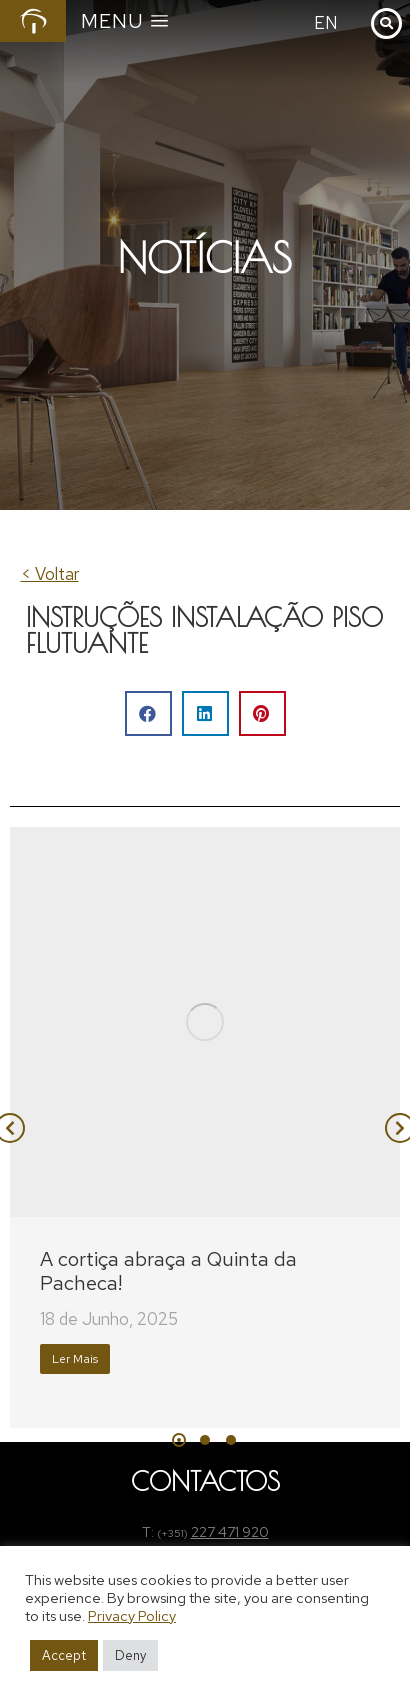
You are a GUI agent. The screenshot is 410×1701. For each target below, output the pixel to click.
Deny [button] (130, 1655)
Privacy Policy (132, 1615)
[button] (148, 713)
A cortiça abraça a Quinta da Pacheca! (168, 1271)
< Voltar (50, 574)
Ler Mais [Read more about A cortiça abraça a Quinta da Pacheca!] (75, 1359)
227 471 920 (230, 1532)
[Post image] (205, 1022)
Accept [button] (64, 1655)
